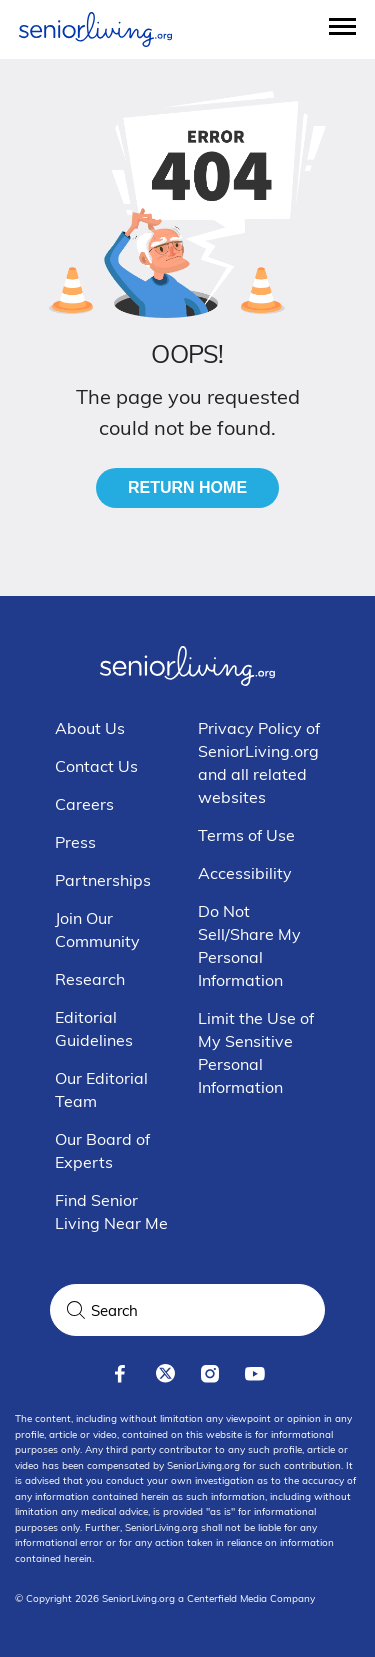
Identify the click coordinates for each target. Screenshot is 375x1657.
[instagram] (210, 1373)
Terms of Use (246, 835)
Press (75, 842)
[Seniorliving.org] (95, 29)
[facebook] (120, 1373)
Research (90, 979)
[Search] (76, 1310)
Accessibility (245, 873)
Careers (84, 804)
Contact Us (96, 766)
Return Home (187, 487)
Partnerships (103, 880)
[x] (165, 1373)
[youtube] (255, 1373)
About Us (90, 728)
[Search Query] (187, 1310)
